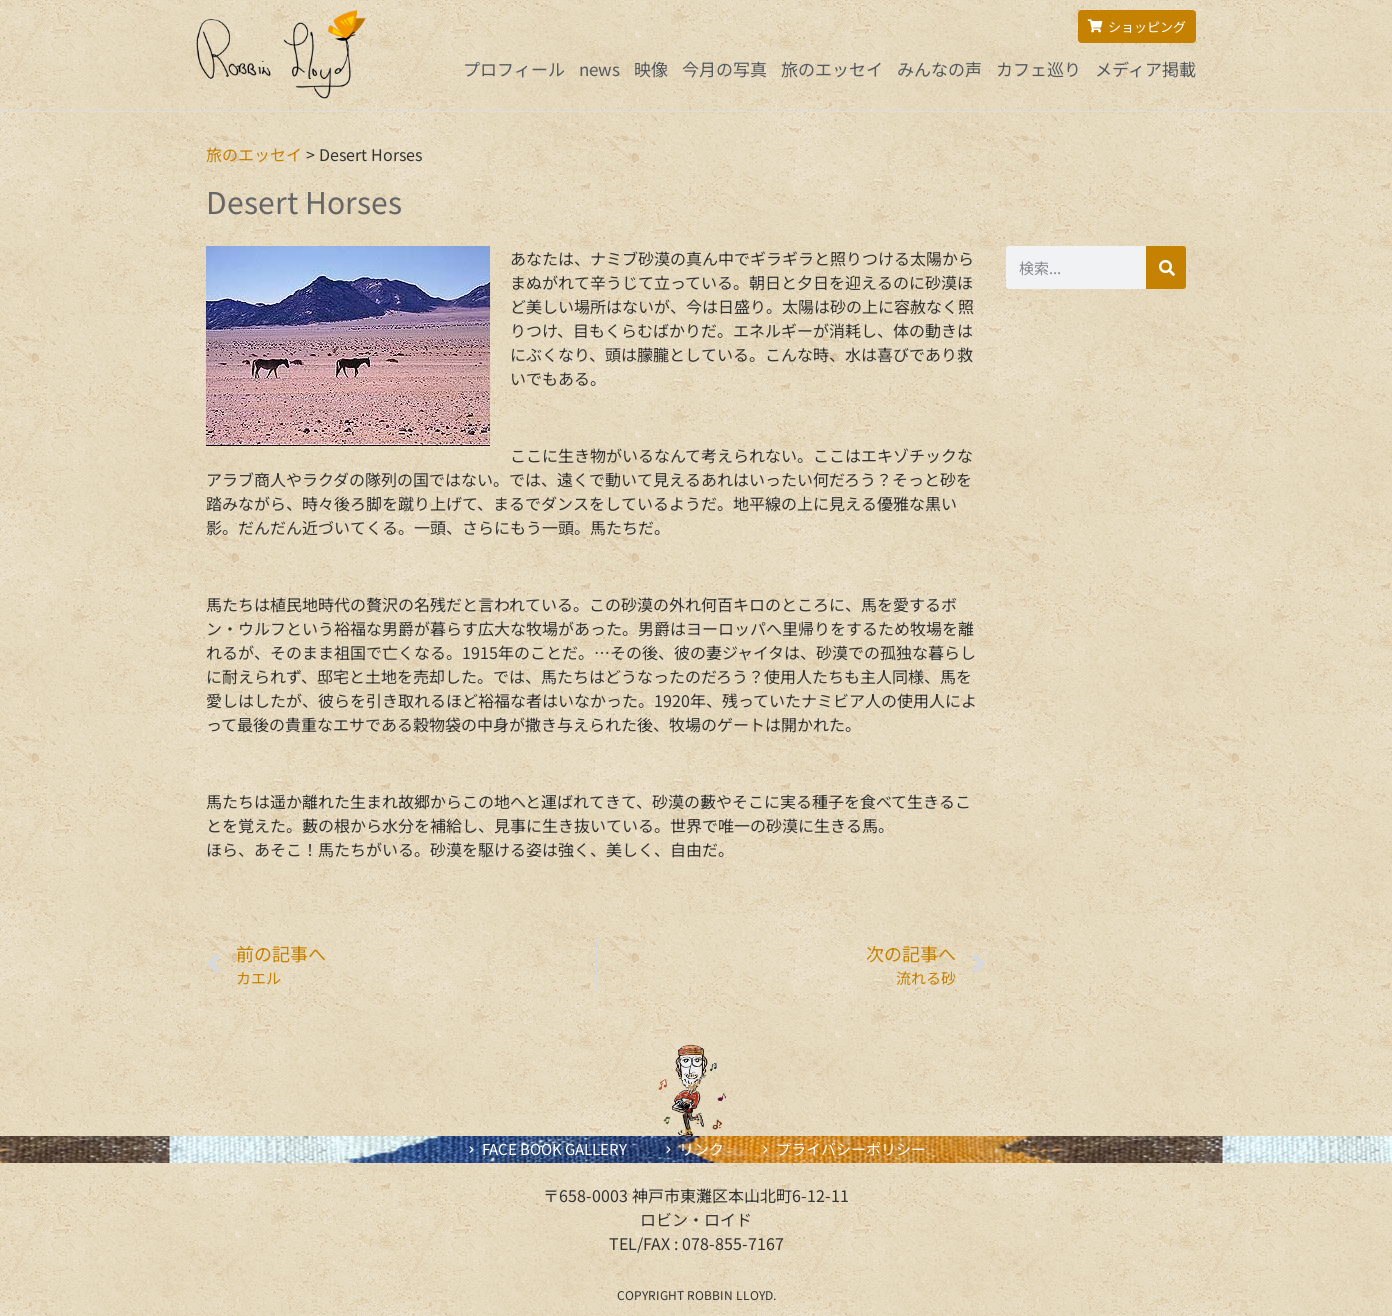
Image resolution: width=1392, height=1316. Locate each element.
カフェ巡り (1038, 68)
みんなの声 (939, 68)
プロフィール (514, 68)
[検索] (1166, 267)
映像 (651, 68)
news (599, 68)
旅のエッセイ (832, 68)
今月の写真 (724, 68)
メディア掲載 (1145, 68)
